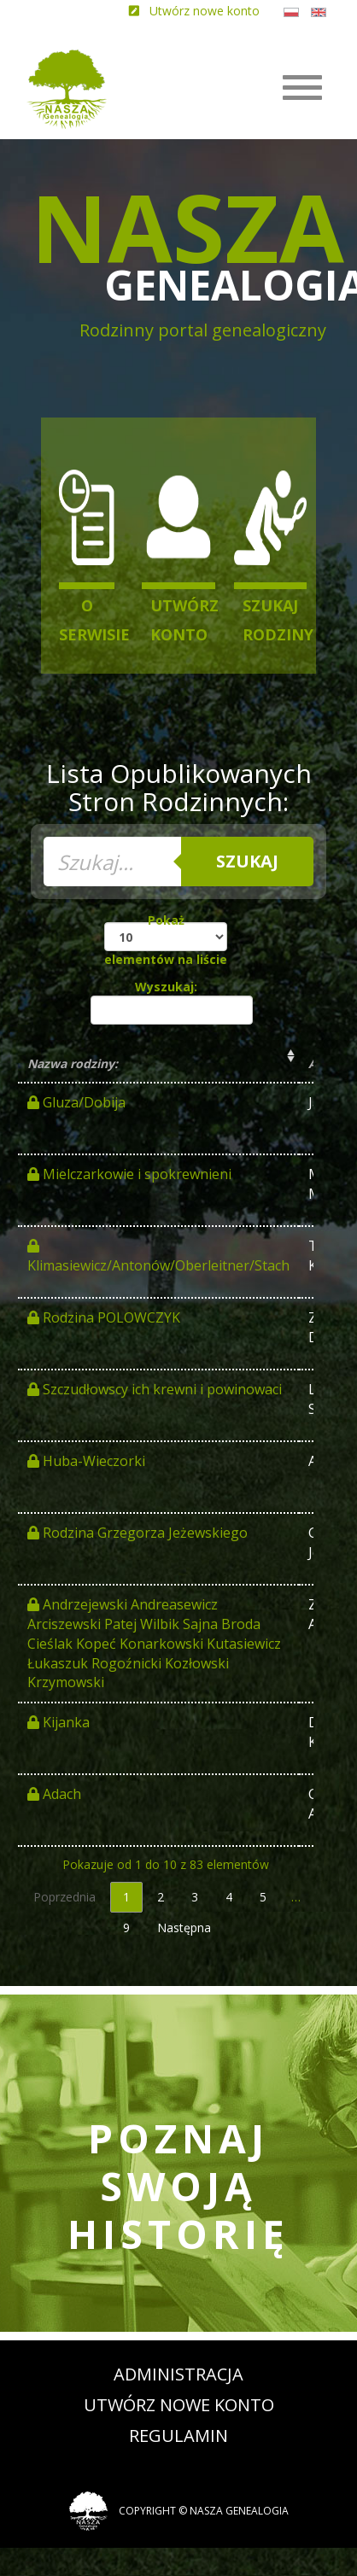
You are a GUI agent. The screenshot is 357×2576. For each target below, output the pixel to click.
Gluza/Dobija (76, 1102)
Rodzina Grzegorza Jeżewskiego (137, 1532)
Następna (184, 1927)
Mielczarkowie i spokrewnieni (129, 1174)
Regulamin (178, 2435)
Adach (54, 1794)
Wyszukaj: (169, 1001)
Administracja (178, 2374)
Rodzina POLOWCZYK (103, 1317)
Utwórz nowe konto (179, 2404)
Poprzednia (64, 1897)
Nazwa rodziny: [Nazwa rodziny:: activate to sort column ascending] (72, 1063)
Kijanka (58, 1722)
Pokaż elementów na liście (165, 939)
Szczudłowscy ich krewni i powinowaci (154, 1389)
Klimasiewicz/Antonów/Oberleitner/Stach (158, 1257)
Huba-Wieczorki (86, 1461)
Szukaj (247, 861)
